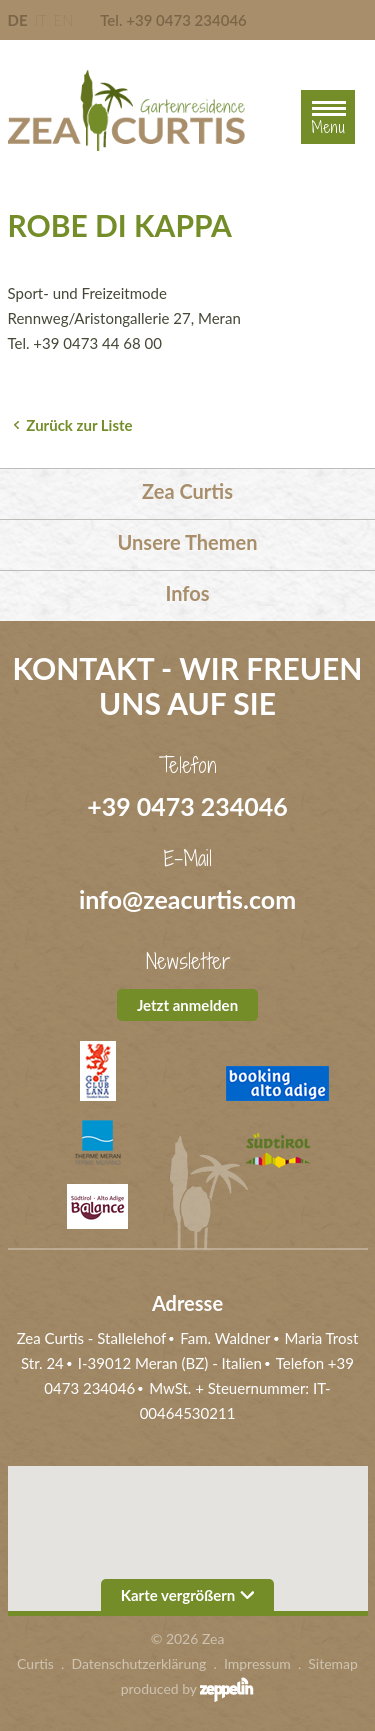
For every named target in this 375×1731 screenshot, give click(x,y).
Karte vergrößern (188, 1595)
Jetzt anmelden (187, 1005)
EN (63, 20)
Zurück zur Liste (79, 425)
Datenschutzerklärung (139, 1663)
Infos (187, 593)
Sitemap (333, 1663)
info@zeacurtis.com (187, 899)
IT (40, 20)
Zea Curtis (187, 491)
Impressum (257, 1663)
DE (18, 20)
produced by (188, 1689)
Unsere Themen (188, 542)
